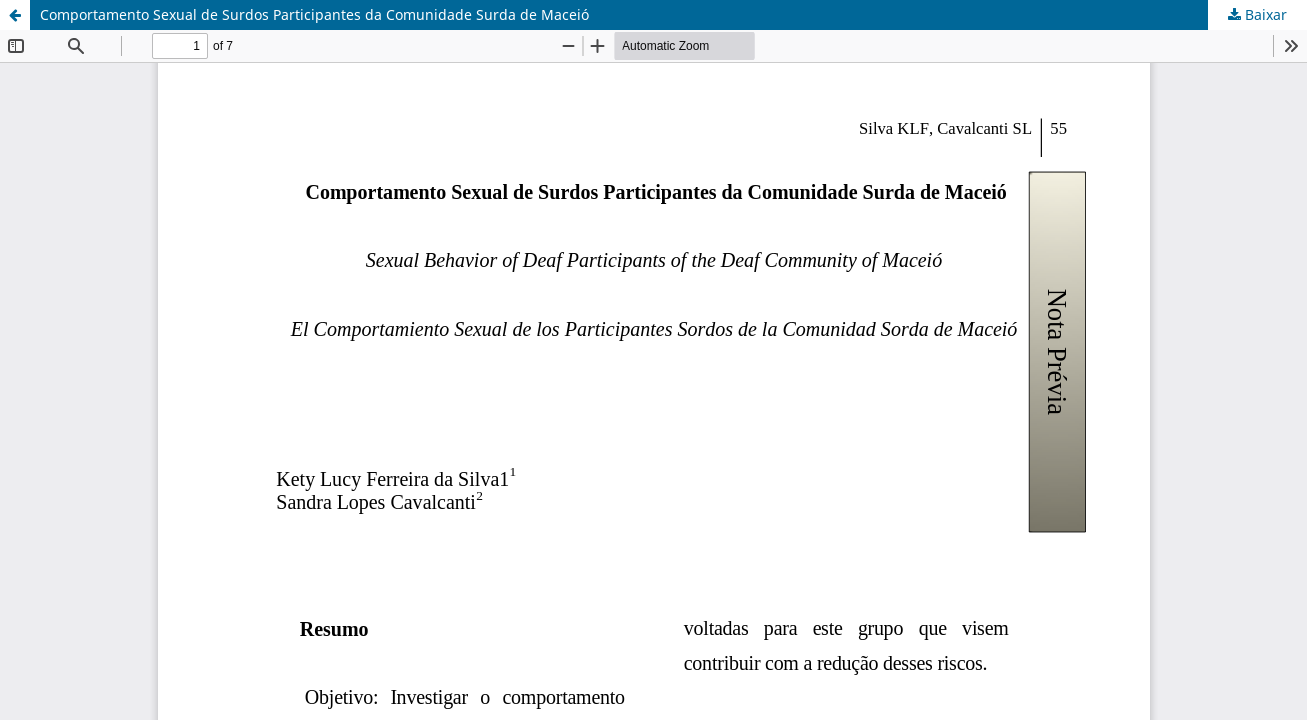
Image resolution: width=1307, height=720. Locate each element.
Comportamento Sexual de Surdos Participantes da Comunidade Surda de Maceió (314, 14)
